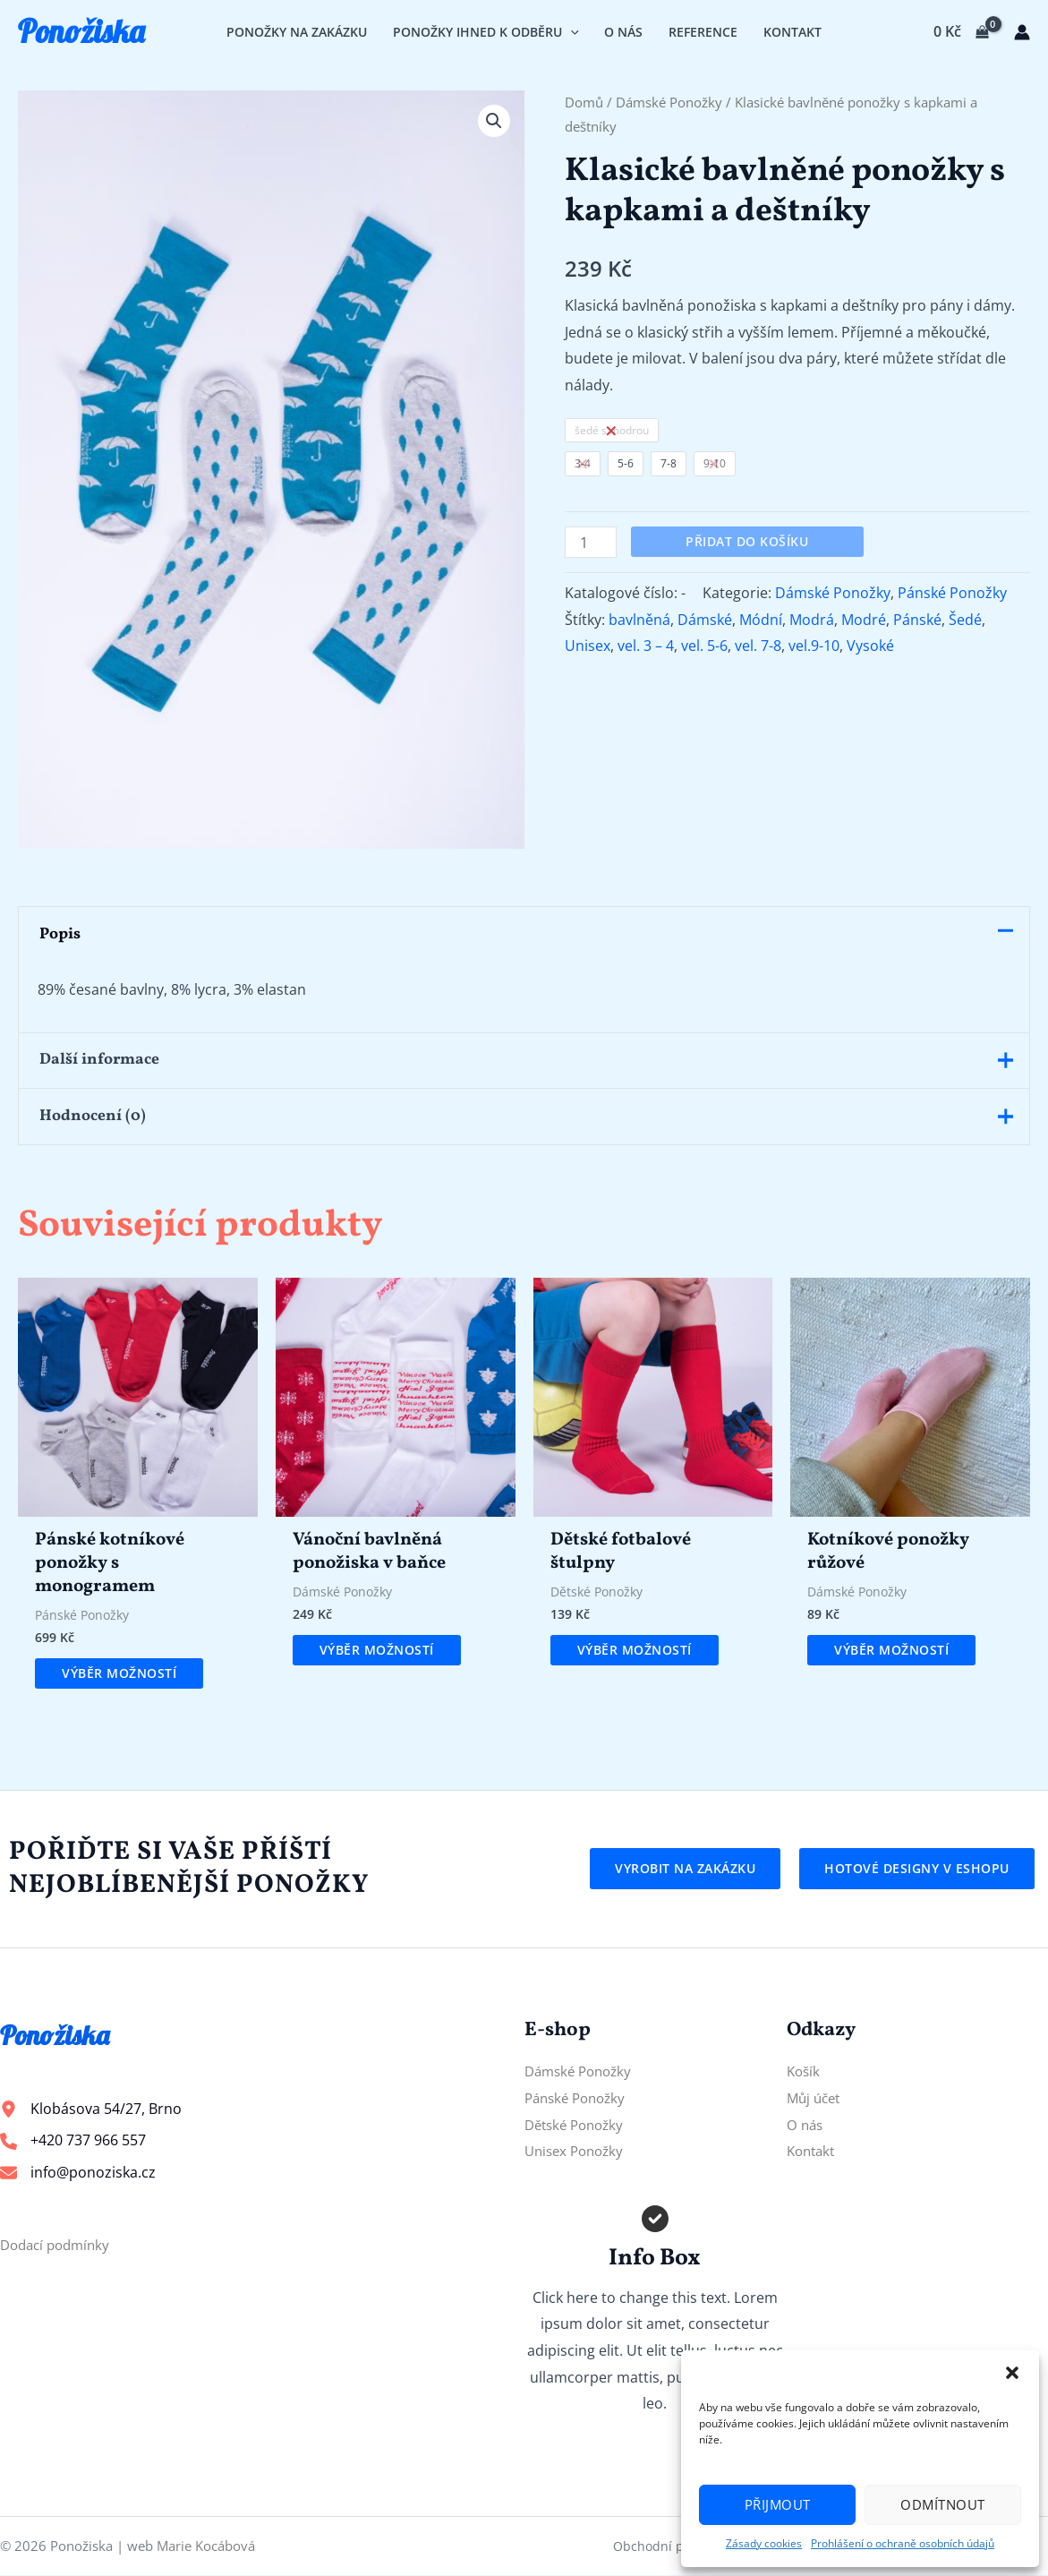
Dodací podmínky (59, 2245)
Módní (760, 619)
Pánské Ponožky (952, 593)
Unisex (587, 645)
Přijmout (778, 2504)
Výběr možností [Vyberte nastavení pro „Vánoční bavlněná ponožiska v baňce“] (377, 1650)
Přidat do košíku (747, 541)
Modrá (811, 619)
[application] (570, 31)
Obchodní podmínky (674, 2546)
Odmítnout (942, 2504)
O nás (806, 2125)
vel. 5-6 (704, 645)
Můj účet (816, 2098)
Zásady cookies (764, 2543)
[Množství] (591, 542)
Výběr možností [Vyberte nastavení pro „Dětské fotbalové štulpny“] (634, 1650)
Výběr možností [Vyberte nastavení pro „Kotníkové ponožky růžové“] (891, 1650)
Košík (804, 2072)
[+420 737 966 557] (73, 2141)
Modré (863, 619)
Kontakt (813, 2151)
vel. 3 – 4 (646, 645)
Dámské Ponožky (669, 102)
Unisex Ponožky (577, 2151)
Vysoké (870, 645)
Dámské (704, 619)
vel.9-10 (813, 645)
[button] (1012, 2373)
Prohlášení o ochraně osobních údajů (902, 2543)
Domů (584, 102)
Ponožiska (81, 31)
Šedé (965, 619)
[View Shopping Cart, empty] (960, 32)
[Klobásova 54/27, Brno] (91, 2109)
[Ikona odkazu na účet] (1022, 32)
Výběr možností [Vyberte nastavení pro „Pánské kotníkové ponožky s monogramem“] (119, 1673)
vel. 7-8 (758, 645)
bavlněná (639, 619)
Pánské (917, 619)
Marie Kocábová (206, 2546)
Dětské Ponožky (578, 2125)
